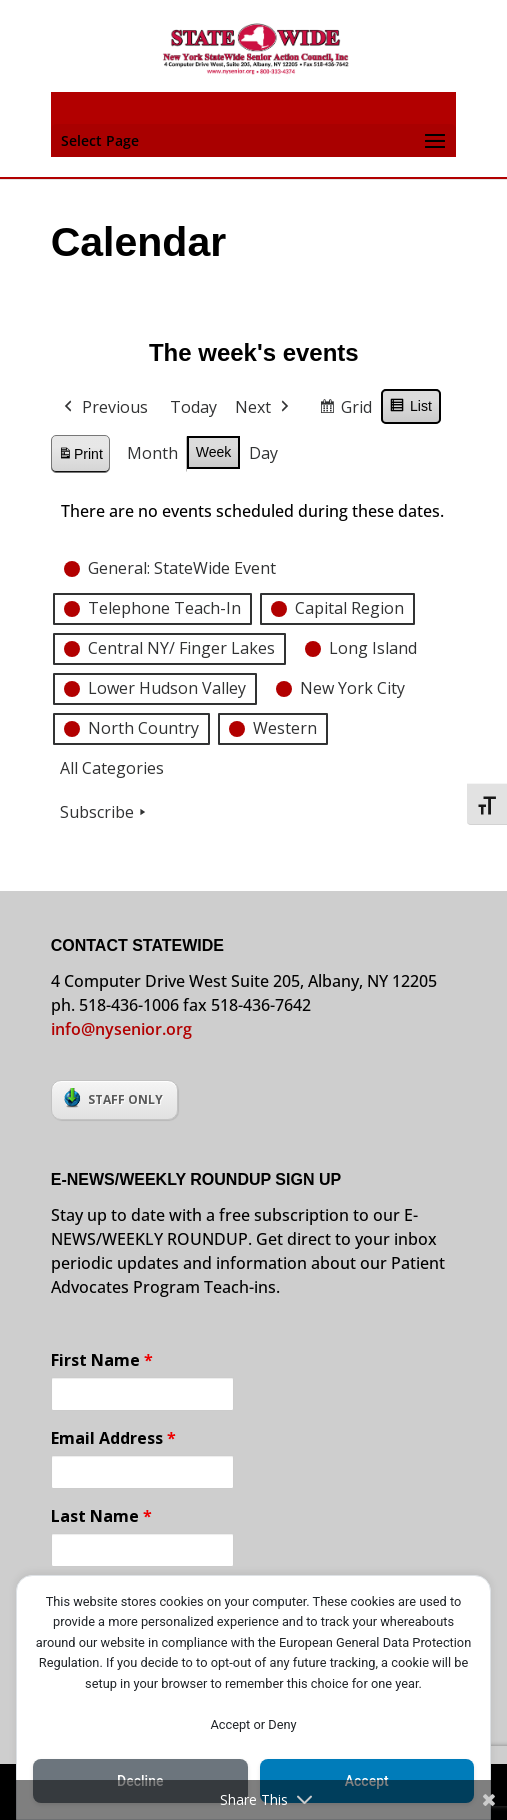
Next (264, 408)
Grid (345, 410)
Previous (104, 408)
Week (214, 452)
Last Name (101, 1516)
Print (80, 456)
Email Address (113, 1438)
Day (263, 453)
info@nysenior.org (121, 1029)
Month (152, 453)
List (410, 409)
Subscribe (105, 812)
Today (193, 407)
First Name (102, 1360)
